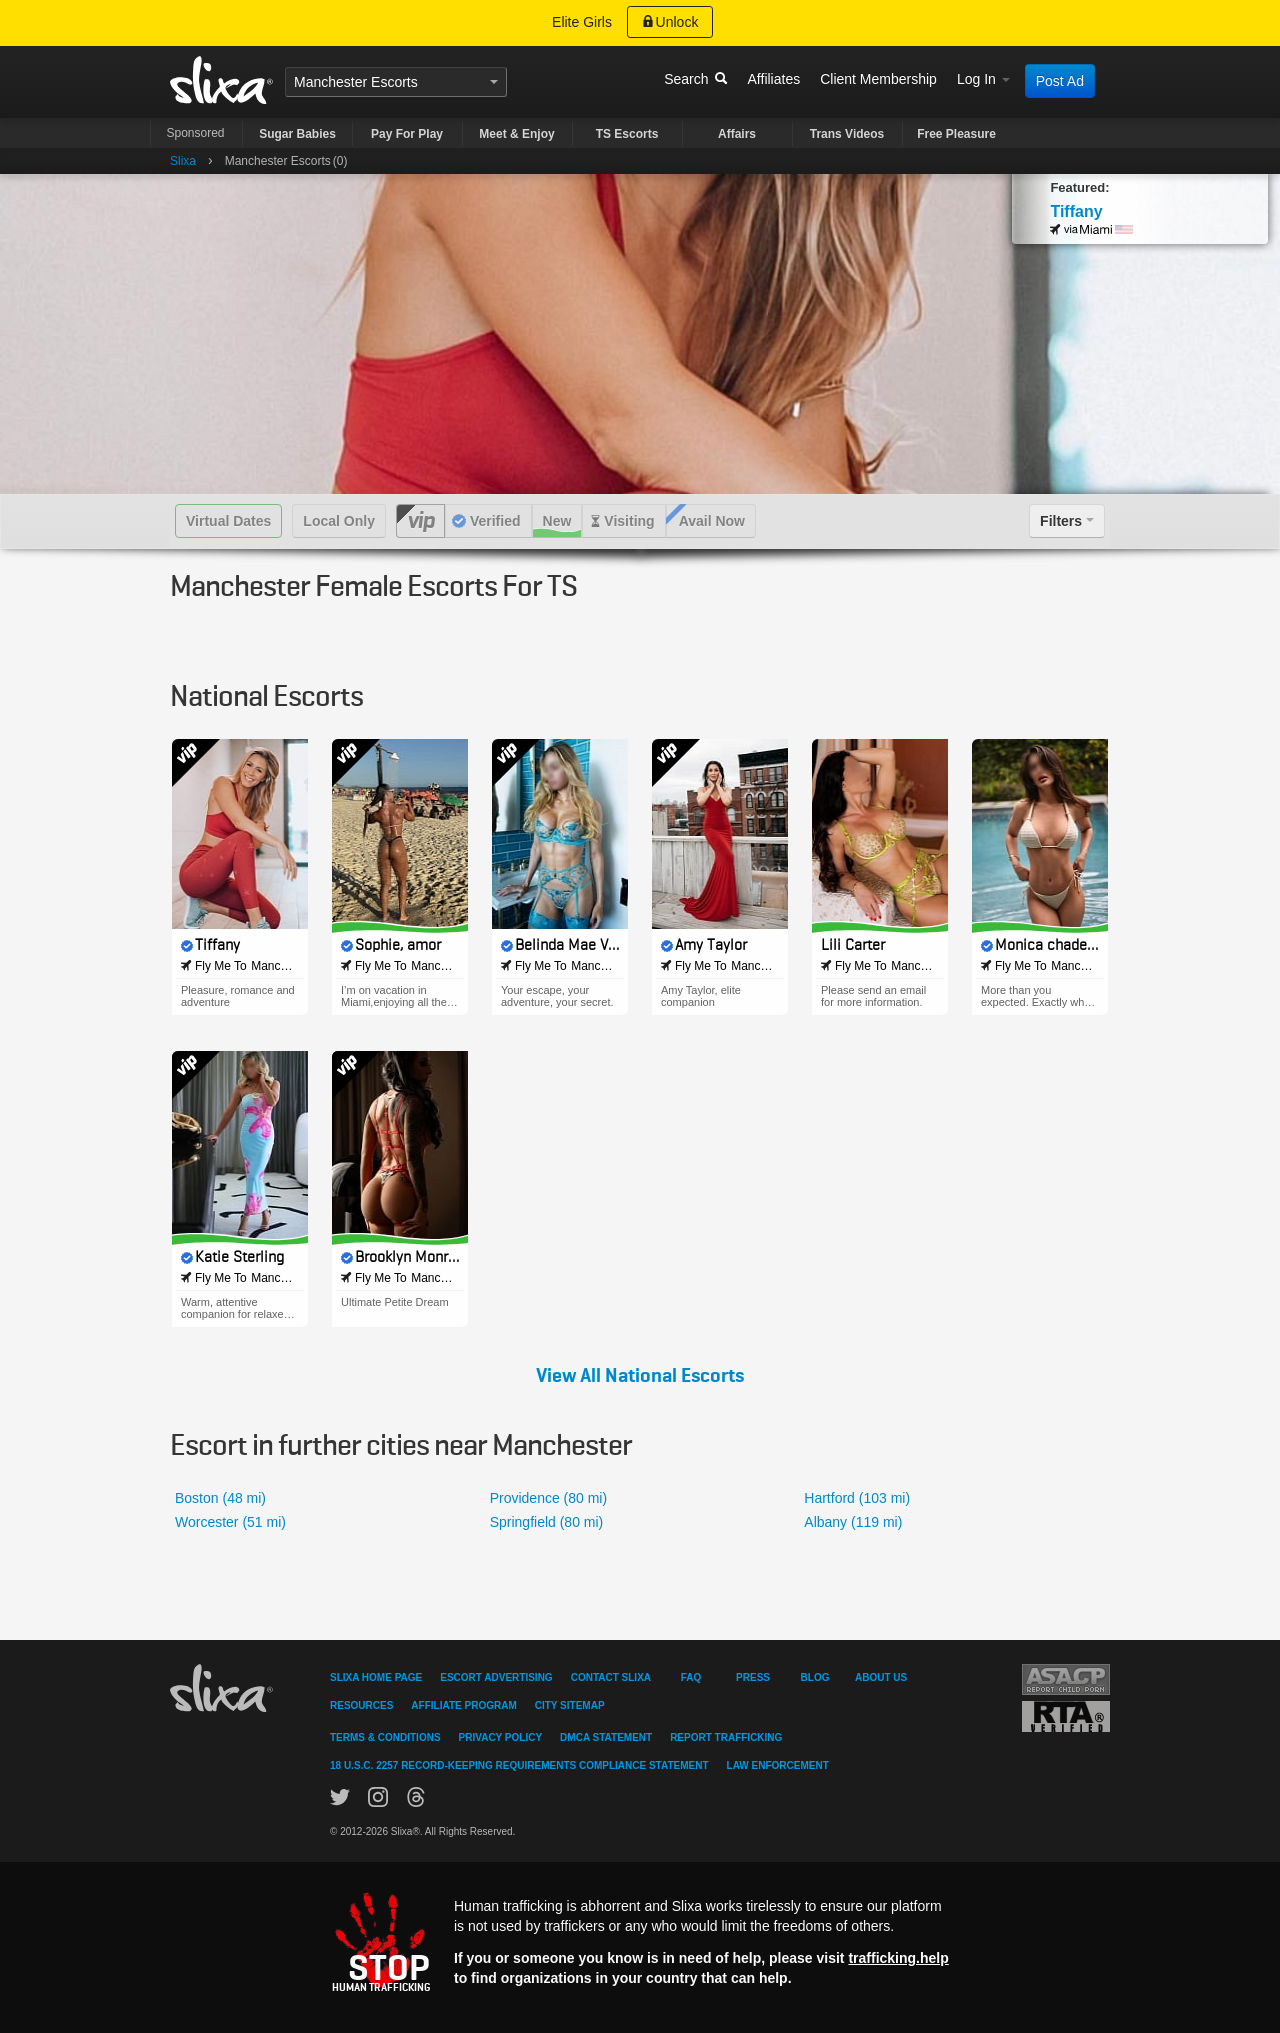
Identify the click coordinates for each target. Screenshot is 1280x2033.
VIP (420, 521)
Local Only (339, 521)
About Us (881, 1677)
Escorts (394, 82)
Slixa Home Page (376, 1677)
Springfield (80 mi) (547, 1522)
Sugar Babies (297, 134)
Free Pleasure (956, 134)
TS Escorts (627, 134)
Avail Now (712, 521)
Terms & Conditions (385, 1737)
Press (753, 1677)
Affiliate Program (463, 1705)
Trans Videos (847, 134)
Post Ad (1060, 81)
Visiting (629, 521)
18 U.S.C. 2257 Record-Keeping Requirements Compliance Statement (519, 1765)
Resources (361, 1705)
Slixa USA (221, 80)
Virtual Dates (228, 521)
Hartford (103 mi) (857, 1498)
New (557, 521)
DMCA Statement (606, 1737)
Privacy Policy (501, 1737)
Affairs (737, 134)
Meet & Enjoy (516, 134)
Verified (495, 521)
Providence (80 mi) (549, 1498)
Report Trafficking (726, 1737)
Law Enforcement (778, 1765)
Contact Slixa (611, 1677)
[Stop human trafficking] (640, 1941)
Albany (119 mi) (853, 1522)
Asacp (1066, 1679)
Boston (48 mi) (220, 1498)
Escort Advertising (496, 1677)
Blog (815, 1677)
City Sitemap (570, 1705)
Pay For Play (407, 134)
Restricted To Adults (1066, 1716)
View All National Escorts (640, 1376)
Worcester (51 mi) (230, 1522)
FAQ (691, 1677)
